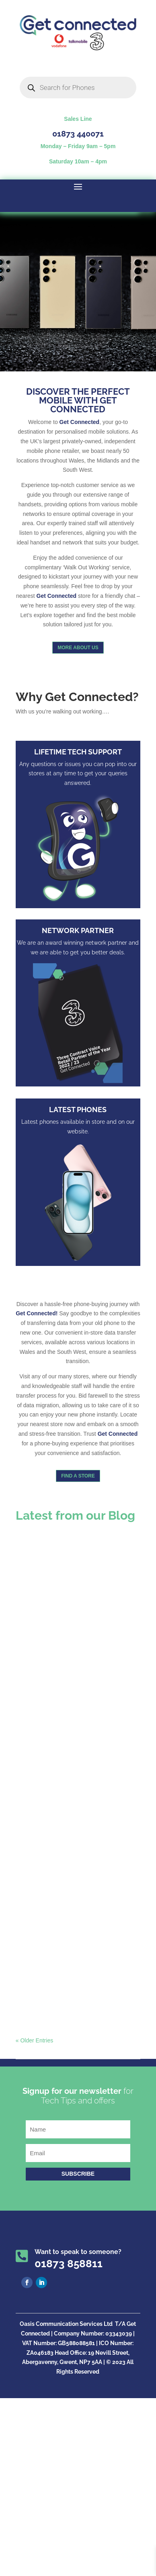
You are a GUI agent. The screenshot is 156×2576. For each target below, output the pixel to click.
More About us (78, 647)
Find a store (78, 1476)
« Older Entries (34, 2040)
